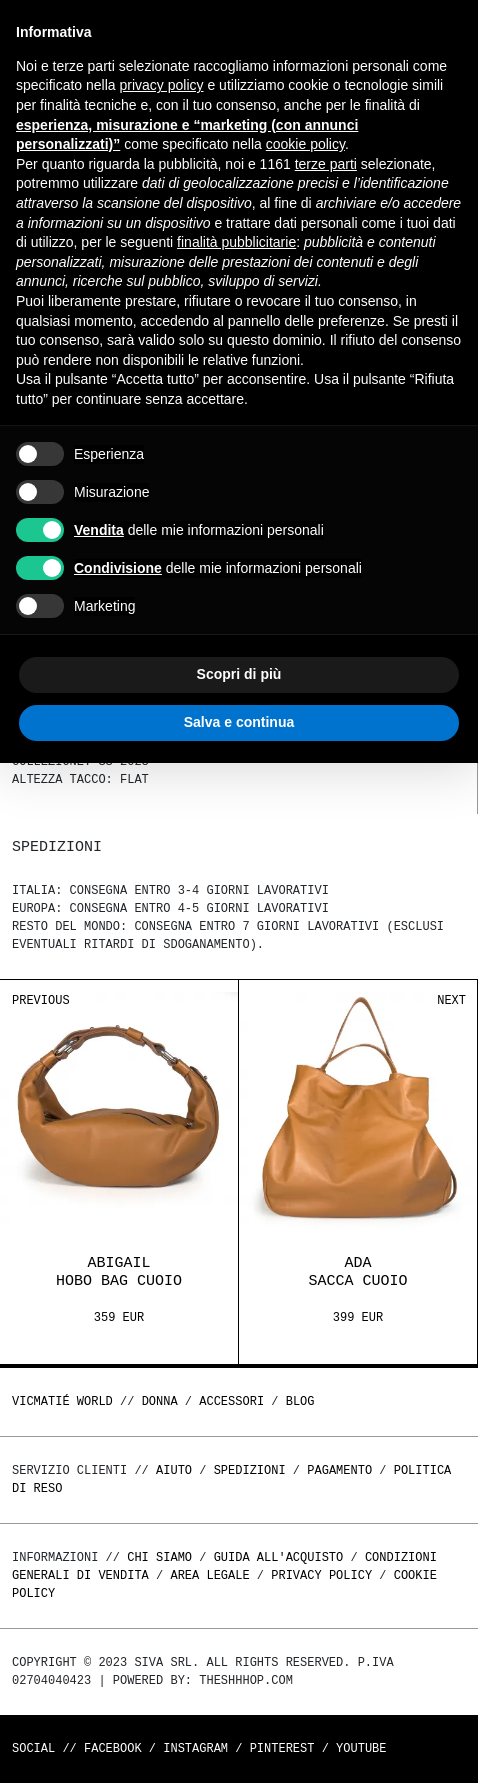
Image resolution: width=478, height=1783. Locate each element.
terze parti (326, 164)
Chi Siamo (159, 1557)
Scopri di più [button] (239, 674)
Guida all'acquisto (279, 1557)
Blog (300, 1401)
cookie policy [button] (305, 144)
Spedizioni (250, 1470)
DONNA (160, 1401)
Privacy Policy (321, 1575)
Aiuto (174, 1470)
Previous (41, 1000)
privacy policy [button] (162, 85)
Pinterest (282, 1748)
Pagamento (339, 1470)
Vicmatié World (62, 1401)
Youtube (361, 1748)
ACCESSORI (231, 1401)
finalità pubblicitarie (236, 242)
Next (451, 1000)
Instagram (195, 1748)
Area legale (209, 1575)
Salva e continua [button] (239, 722)
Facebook (113, 1748)
